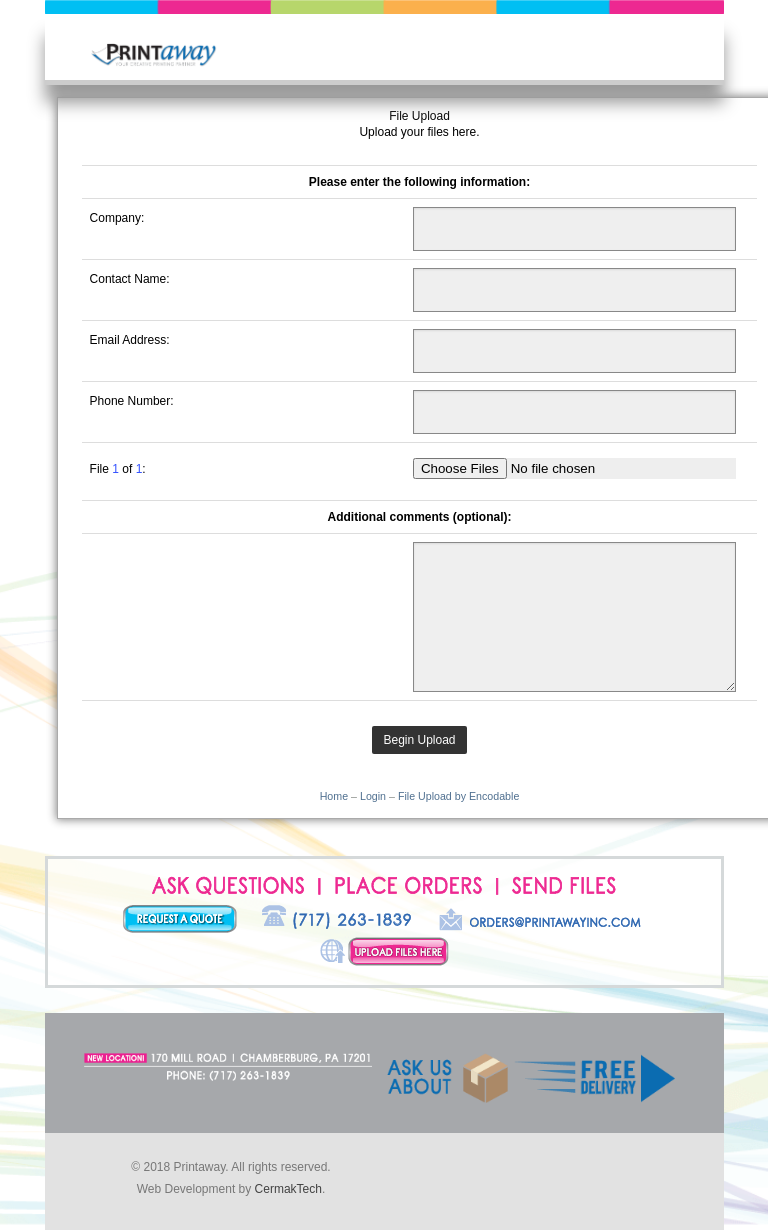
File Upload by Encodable (458, 796)
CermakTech (288, 1189)
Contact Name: (130, 279)
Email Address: (130, 340)
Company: (117, 218)
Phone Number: (132, 401)
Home (334, 796)
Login (373, 796)
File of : (118, 469)
